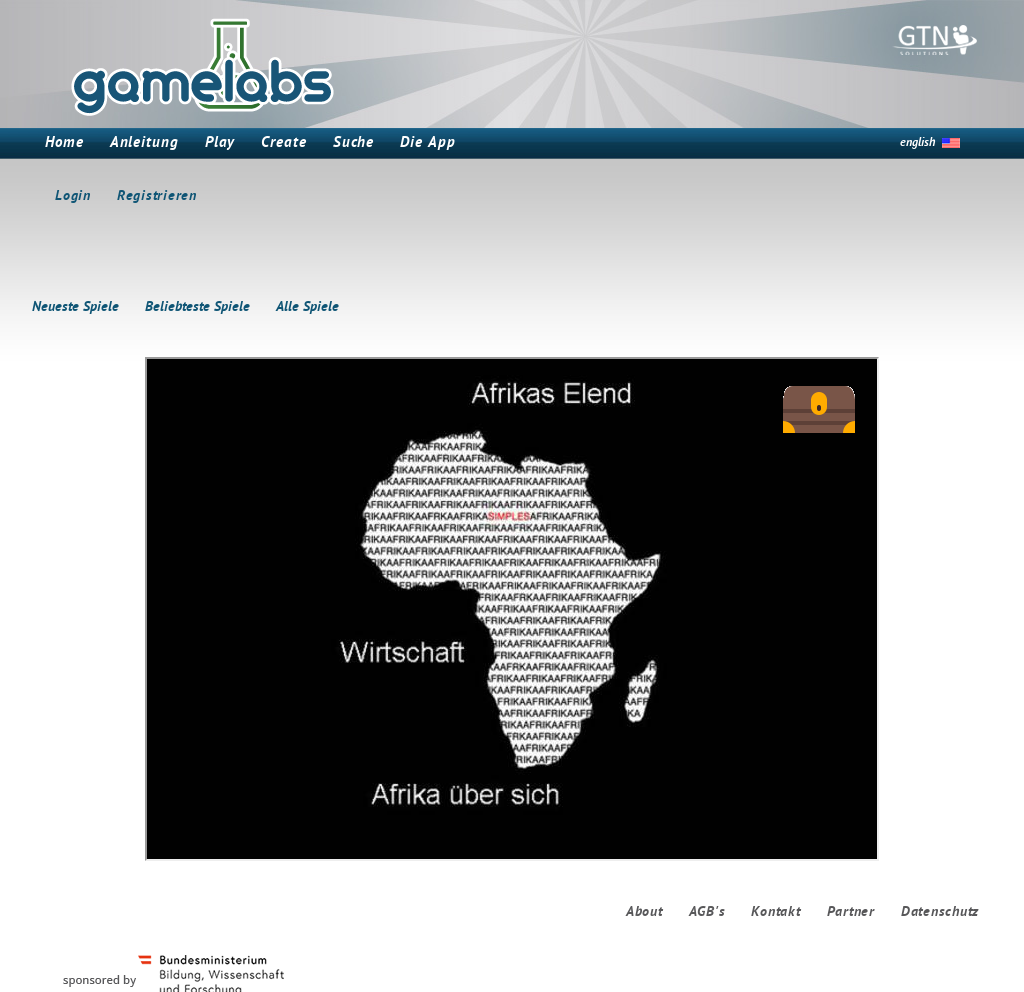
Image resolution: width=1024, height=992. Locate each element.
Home (64, 143)
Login (73, 196)
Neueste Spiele (75, 307)
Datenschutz (940, 912)
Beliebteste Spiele (197, 307)
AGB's (707, 912)
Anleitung (144, 143)
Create (283, 143)
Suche (354, 143)
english (917, 143)
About (644, 912)
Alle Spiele (307, 307)
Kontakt (775, 912)
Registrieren (157, 196)
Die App (427, 143)
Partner (851, 912)
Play (220, 143)
